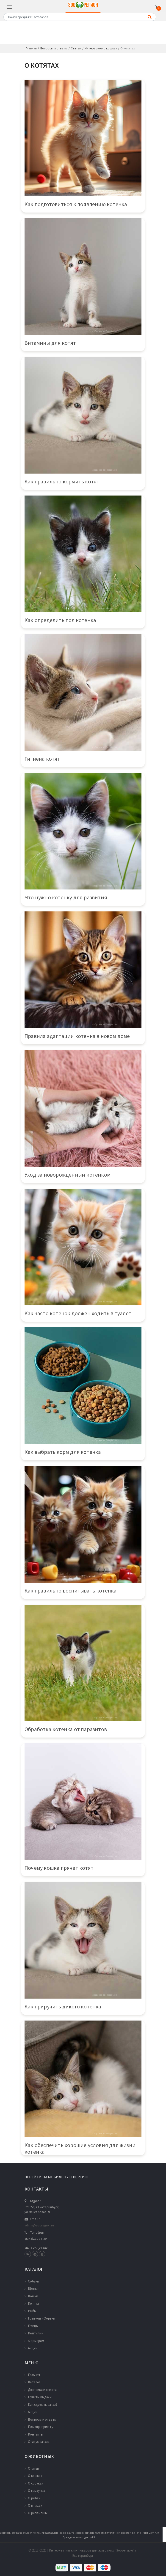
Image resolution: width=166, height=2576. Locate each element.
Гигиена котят (42, 758)
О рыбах (32, 2498)
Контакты (34, 2434)
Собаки (32, 2281)
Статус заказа (37, 2441)
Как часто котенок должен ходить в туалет (78, 1313)
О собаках (34, 2483)
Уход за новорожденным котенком (68, 1174)
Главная (32, 2375)
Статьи (32, 2468)
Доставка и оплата (41, 2389)
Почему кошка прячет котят (59, 1867)
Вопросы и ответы (40, 2419)
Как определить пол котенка (60, 620)
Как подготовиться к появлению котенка (76, 204)
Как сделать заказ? (41, 2404)
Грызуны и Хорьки (40, 2318)
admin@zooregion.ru (39, 2225)
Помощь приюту (39, 2427)
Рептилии (34, 2333)
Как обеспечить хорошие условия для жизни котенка (80, 2148)
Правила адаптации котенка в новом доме (77, 1036)
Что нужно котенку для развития (66, 897)
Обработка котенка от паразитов (66, 1729)
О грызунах (35, 2490)
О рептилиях (36, 2513)
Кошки (31, 2296)
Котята (32, 2303)
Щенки (32, 2288)
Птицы (31, 2326)
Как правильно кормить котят (62, 481)
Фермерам (34, 2341)
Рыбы (30, 2311)
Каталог (33, 2382)
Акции (31, 2348)
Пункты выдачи (38, 2397)
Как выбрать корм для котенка (63, 1451)
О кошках (33, 2476)
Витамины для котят (50, 342)
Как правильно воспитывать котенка (71, 1590)
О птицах (33, 2505)
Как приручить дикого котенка (63, 2006)
